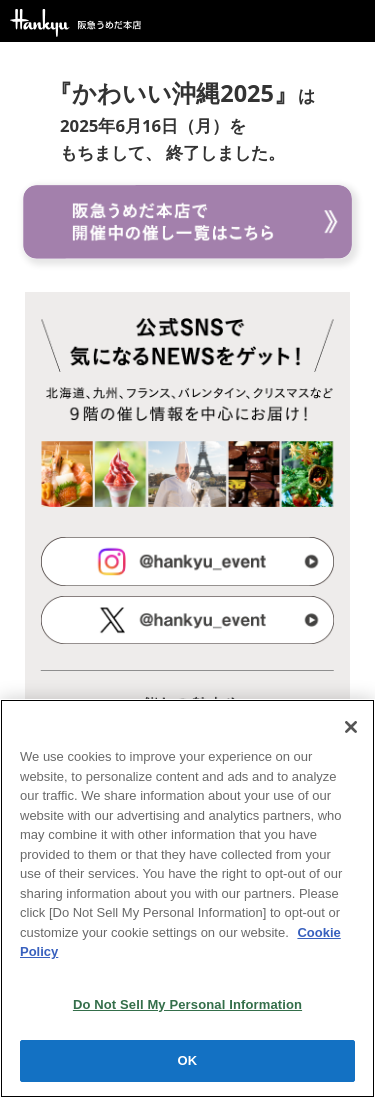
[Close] (351, 727)
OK (188, 1060)
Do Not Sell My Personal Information (187, 1004)
